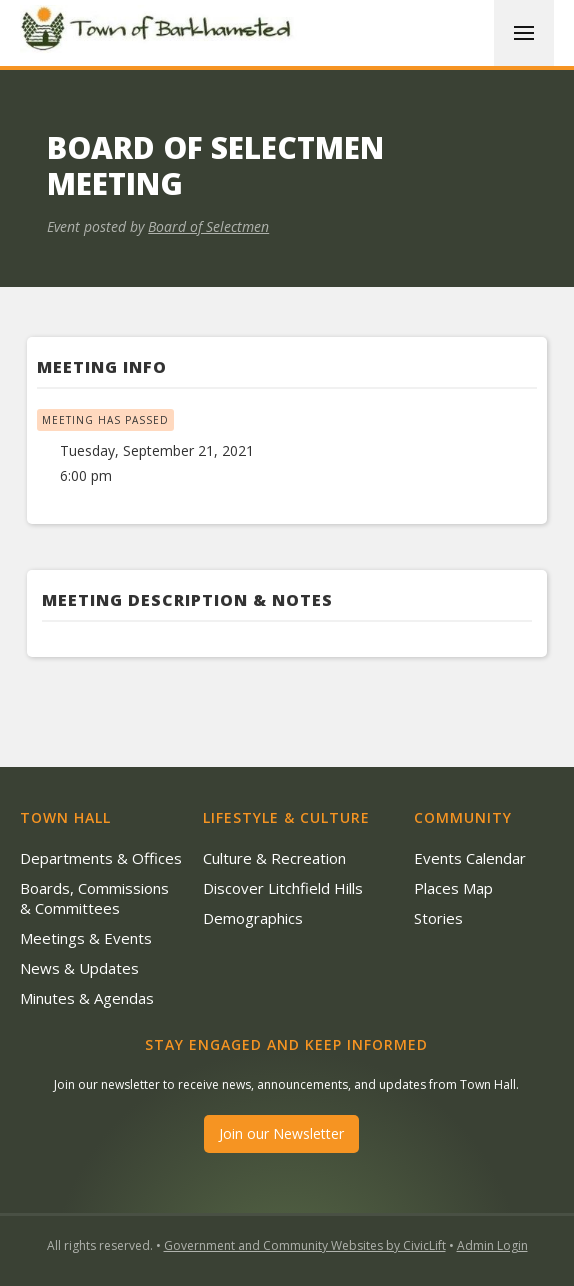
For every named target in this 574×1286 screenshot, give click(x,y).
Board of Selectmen (208, 226)
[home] (160, 32)
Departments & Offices (101, 858)
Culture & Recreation (274, 858)
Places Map (453, 888)
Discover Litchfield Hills (283, 888)
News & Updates (79, 968)
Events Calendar (470, 858)
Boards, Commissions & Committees (94, 898)
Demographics (253, 918)
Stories (438, 918)
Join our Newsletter (281, 1133)
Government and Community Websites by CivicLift (305, 1245)
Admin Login (492, 1245)
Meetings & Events (86, 938)
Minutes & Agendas (87, 998)
